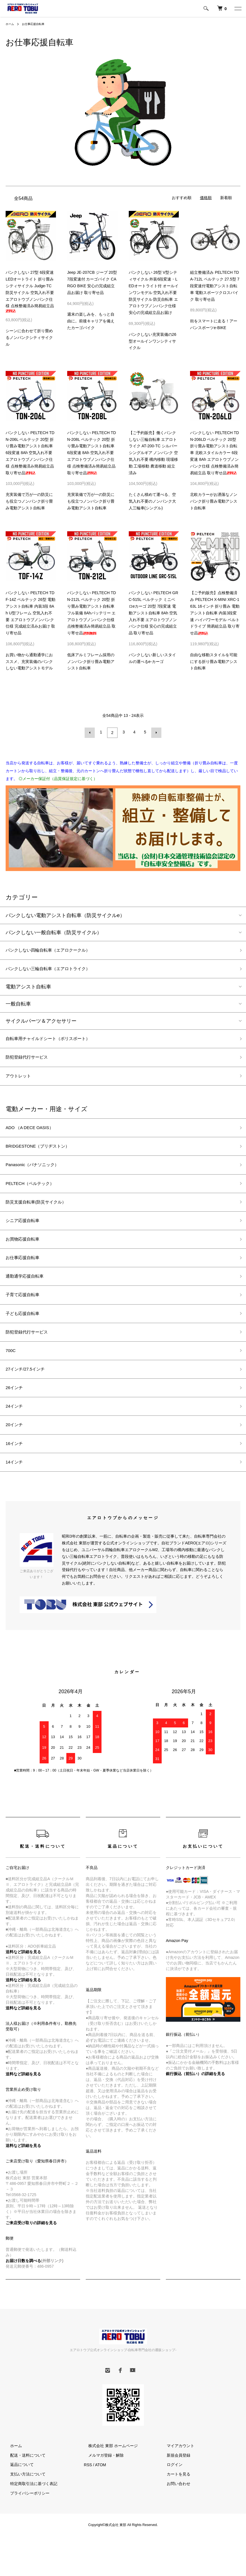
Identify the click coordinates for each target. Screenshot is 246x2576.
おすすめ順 (181, 197)
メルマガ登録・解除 (101, 2490)
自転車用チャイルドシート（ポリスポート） (56, 1041)
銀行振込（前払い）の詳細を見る (195, 2109)
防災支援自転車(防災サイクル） (42, 1215)
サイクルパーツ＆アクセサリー (41, 1023)
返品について (17, 2500)
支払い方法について (23, 2509)
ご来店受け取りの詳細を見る (31, 2258)
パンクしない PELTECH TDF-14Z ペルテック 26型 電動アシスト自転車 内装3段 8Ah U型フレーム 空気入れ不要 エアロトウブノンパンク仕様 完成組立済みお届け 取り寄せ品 (30, 613)
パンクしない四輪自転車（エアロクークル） (56, 949)
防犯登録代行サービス (31, 1061)
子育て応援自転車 (26, 1316)
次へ (155, 732)
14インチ (16, 1496)
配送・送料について (23, 2490)
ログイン (170, 2500)
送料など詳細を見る (23, 2109)
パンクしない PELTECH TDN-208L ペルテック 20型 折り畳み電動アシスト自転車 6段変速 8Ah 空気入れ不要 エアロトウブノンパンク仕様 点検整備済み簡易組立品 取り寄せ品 (91, 452)
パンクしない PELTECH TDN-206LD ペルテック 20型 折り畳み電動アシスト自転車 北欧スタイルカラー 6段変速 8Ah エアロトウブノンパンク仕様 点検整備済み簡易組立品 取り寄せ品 (214, 452)
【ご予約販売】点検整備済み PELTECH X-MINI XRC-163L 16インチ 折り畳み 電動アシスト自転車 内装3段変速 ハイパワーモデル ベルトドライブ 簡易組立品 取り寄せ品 (215, 613)
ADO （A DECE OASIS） (35, 1135)
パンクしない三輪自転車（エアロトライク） (56, 970)
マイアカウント (176, 2481)
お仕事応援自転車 (37, 24)
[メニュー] (237, 8)
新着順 (226, 197)
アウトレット (21, 1081)
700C (12, 1376)
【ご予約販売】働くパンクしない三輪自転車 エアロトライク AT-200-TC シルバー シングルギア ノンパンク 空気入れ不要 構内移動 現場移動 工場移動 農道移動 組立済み (153, 452)
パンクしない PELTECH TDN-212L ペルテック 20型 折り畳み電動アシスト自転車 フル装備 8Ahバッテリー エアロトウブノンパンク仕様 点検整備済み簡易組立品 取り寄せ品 (91, 613)
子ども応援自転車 (26, 1336)
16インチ (16, 1477)
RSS (88, 2500)
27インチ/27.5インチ (29, 1396)
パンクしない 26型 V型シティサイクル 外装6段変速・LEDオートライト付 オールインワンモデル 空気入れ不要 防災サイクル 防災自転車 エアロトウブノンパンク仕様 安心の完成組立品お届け (154, 292)
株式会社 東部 (116, 2560)
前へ (91, 732)
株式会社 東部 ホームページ (108, 2481)
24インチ (16, 1436)
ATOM (100, 2500)
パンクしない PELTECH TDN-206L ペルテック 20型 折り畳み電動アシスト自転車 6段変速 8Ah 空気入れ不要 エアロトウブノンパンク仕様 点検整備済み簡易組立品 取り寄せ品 (30, 452)
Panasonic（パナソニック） (38, 1175)
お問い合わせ (174, 2519)
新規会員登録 (174, 2490)
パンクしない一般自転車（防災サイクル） (54, 931)
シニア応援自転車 (26, 1235)
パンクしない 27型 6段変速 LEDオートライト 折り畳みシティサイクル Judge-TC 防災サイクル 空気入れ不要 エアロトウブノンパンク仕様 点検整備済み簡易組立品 (30, 291)
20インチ (16, 1456)
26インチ (16, 1416)
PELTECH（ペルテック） (35, 1195)
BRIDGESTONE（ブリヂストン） (44, 1155)
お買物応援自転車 (26, 1255)
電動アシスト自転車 (28, 988)
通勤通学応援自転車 (28, 1296)
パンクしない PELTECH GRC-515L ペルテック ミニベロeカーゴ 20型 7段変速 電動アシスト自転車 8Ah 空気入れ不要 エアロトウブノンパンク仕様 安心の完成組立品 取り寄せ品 (153, 613)
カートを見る (174, 2509)
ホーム (11, 24)
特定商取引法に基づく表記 (29, 2519)
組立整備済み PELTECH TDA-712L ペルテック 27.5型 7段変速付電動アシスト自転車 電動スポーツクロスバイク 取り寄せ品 (214, 285)
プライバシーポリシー (25, 2528)
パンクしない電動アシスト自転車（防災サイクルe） (65, 914)
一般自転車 (18, 1006)
